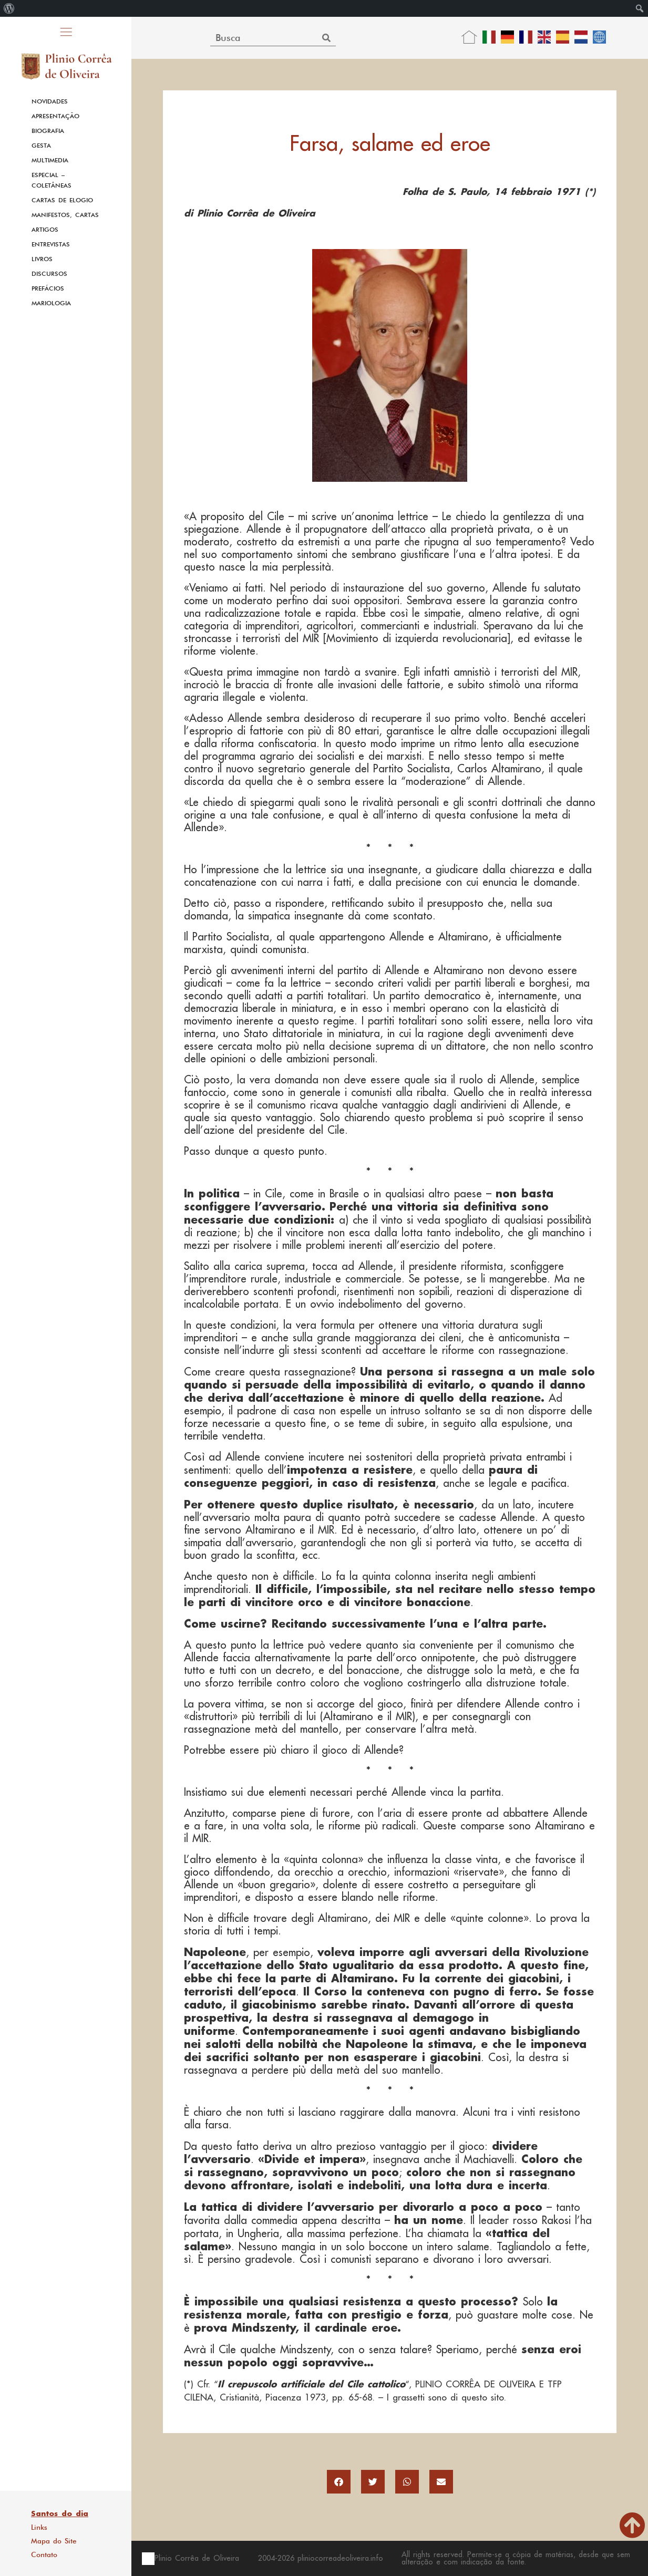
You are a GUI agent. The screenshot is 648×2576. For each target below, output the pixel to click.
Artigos (45, 229)
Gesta (41, 145)
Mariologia (51, 303)
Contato (44, 2554)
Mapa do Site (54, 2541)
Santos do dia (59, 2513)
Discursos (49, 273)
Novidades (50, 101)
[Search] (326, 37)
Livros (42, 259)
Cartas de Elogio (62, 200)
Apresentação (55, 116)
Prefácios (48, 288)
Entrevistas (51, 244)
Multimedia (50, 160)
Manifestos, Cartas (65, 215)
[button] (339, 2482)
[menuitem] (9, 8)
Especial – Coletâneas (51, 180)
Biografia (48, 131)
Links (39, 2527)
